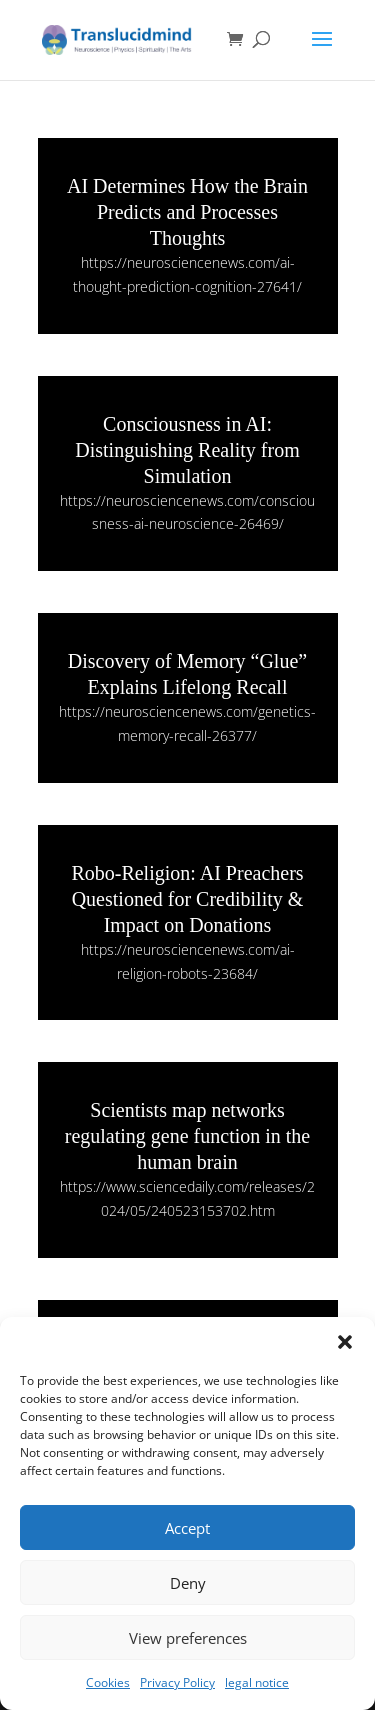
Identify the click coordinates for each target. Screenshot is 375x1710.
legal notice (257, 1682)
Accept (187, 1528)
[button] (345, 1342)
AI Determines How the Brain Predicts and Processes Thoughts (187, 212)
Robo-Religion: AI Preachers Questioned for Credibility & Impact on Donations (187, 899)
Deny (188, 1583)
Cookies (108, 1682)
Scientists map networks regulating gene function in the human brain (187, 1136)
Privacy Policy (177, 1682)
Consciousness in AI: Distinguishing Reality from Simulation (187, 450)
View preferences (188, 1638)
